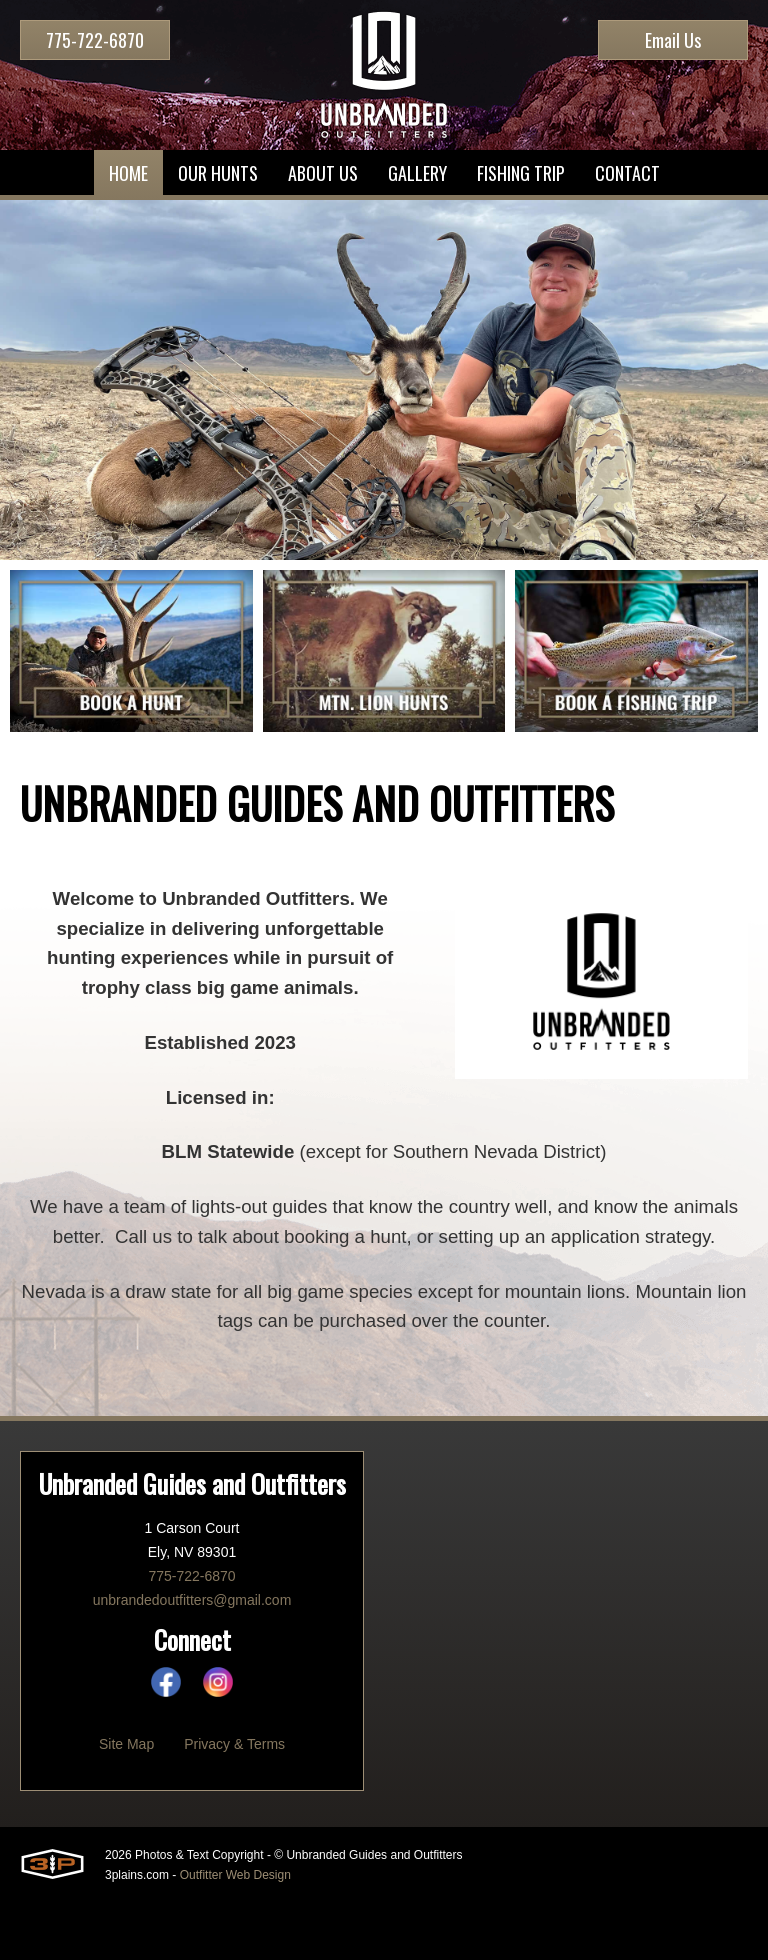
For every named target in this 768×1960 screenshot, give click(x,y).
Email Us (673, 40)
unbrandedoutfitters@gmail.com (192, 1657)
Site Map (126, 1801)
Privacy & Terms (234, 1801)
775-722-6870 (95, 40)
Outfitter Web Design (235, 1932)
